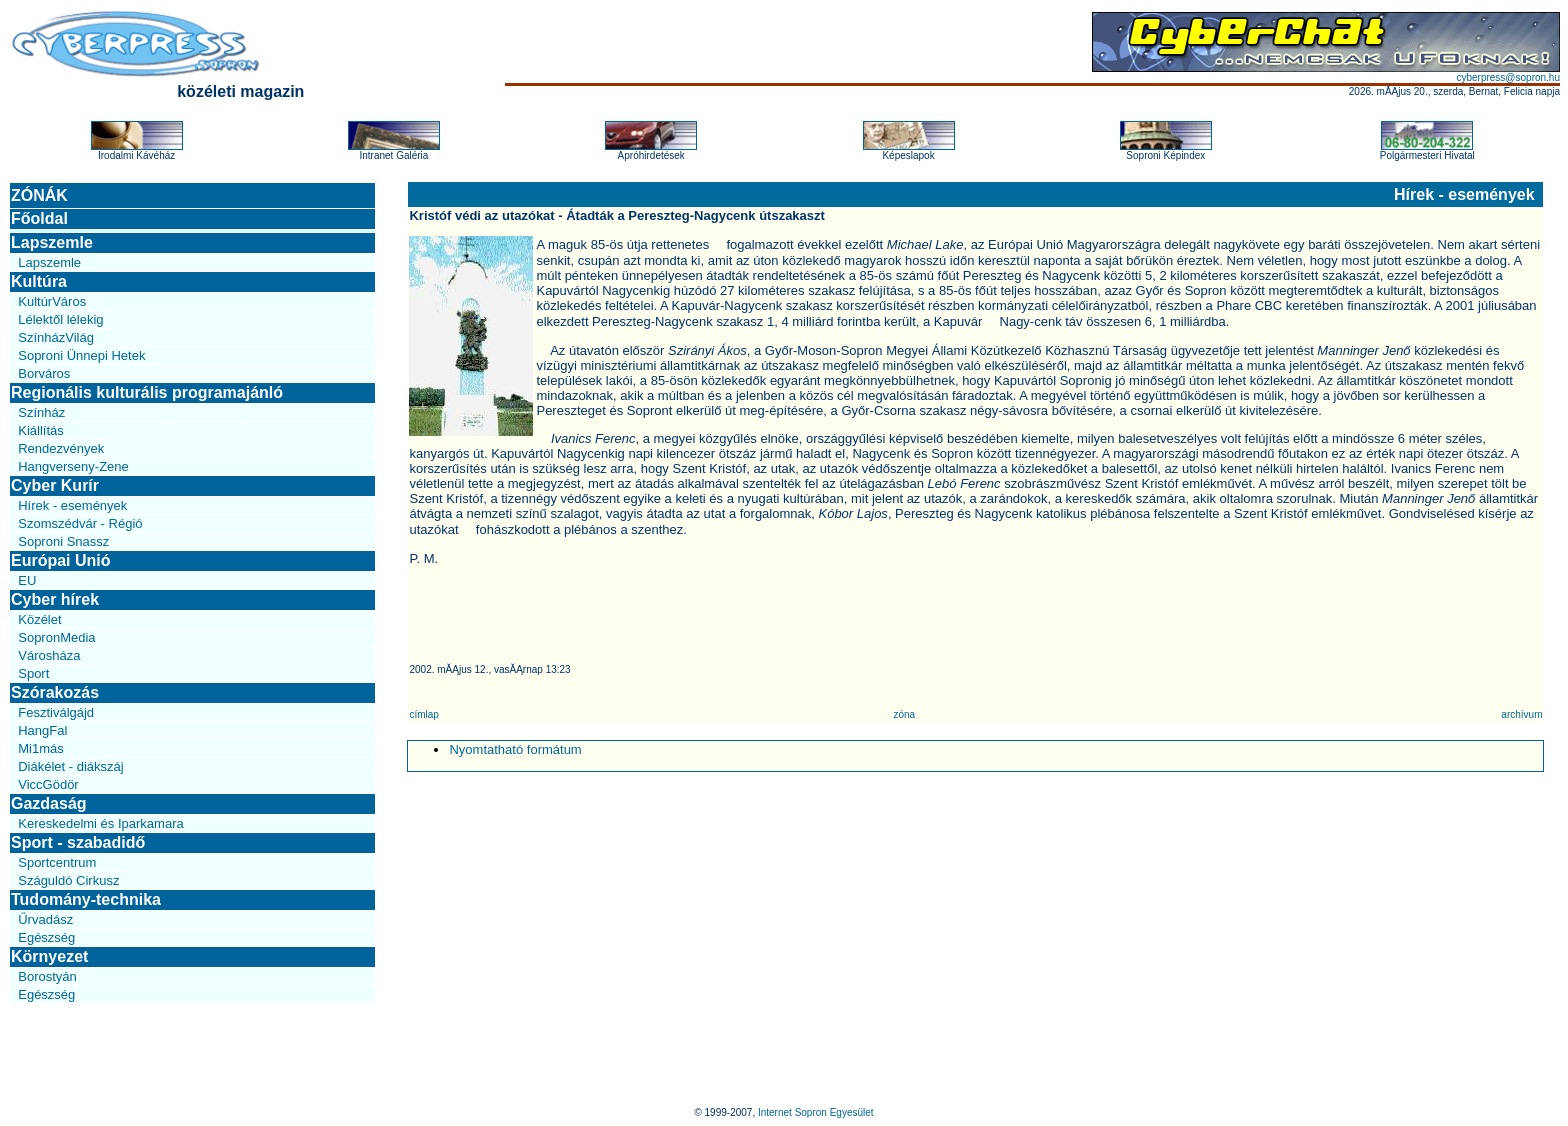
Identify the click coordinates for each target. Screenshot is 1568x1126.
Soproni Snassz (63, 541)
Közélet (39, 619)
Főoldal (39, 218)
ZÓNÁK (39, 195)
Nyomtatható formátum (515, 749)
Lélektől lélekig (60, 319)
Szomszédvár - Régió (80, 523)
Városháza (49, 655)
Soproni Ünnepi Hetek (81, 355)
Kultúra (39, 281)
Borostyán (47, 976)
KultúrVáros (52, 301)
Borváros (44, 373)
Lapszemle (52, 242)
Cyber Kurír (55, 485)
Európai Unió (61, 560)
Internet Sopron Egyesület (816, 1112)
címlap (423, 714)
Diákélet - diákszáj (71, 766)
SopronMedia (56, 637)
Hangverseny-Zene (73, 466)
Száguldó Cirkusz (68, 880)
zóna (904, 714)
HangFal (42, 730)
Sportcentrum (57, 862)
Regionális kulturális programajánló (147, 392)
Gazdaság (49, 803)
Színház (41, 412)
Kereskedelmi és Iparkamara (100, 823)
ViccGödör (48, 784)
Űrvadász (45, 919)
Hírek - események (72, 505)
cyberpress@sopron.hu (1508, 77)
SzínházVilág (56, 337)
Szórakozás (55, 692)
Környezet (49, 956)
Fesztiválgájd (56, 712)
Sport (33, 673)
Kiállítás (41, 430)
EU (27, 580)
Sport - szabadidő (78, 842)
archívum (1521, 714)
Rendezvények (61, 448)
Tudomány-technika (86, 899)
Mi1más (41, 748)
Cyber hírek (55, 599)
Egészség (46, 937)
